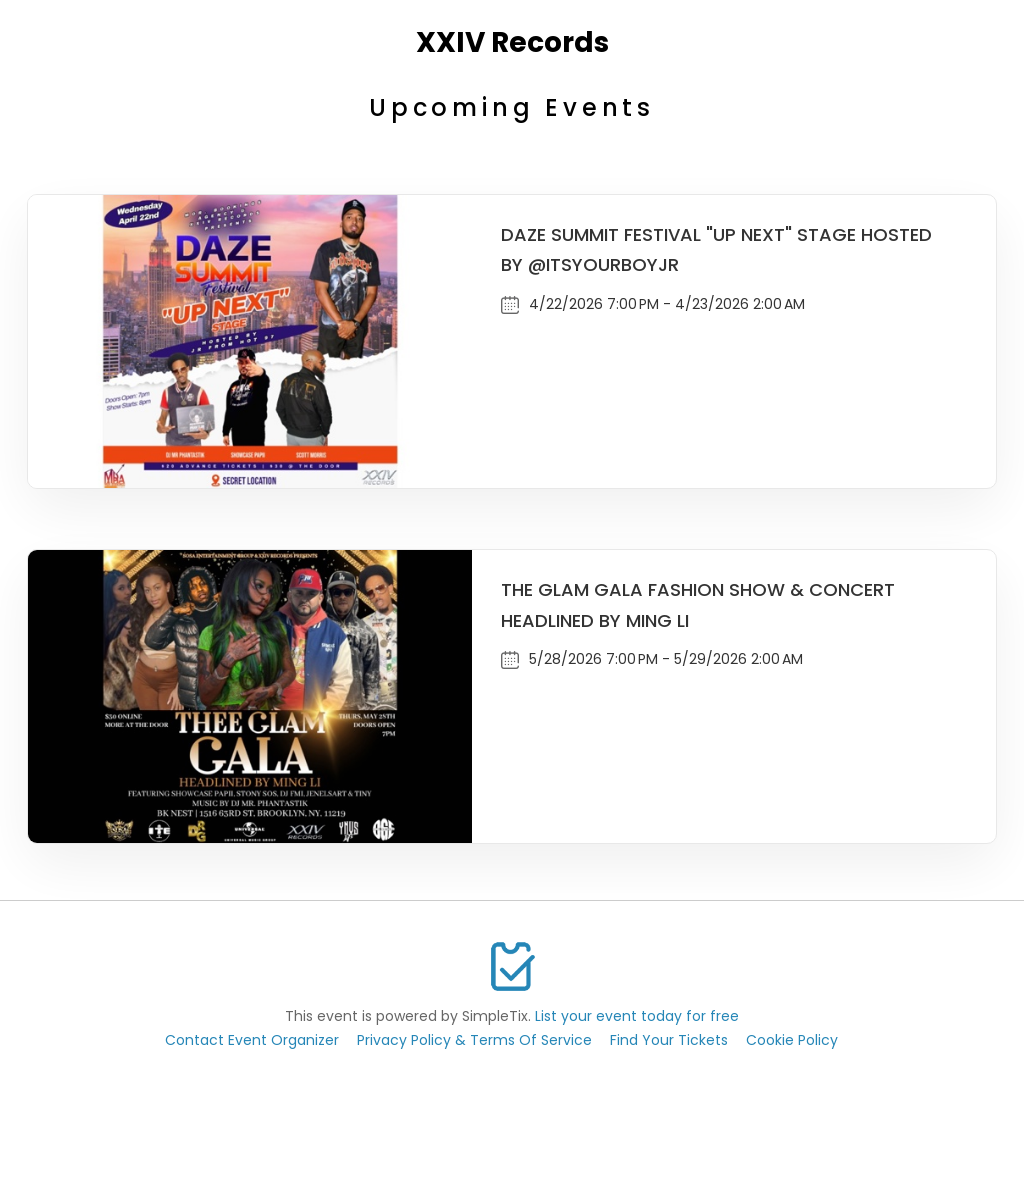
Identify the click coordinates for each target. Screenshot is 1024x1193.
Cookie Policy (792, 1040)
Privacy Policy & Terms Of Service (474, 1040)
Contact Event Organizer (252, 1040)
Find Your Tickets (669, 1040)
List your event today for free (637, 1016)
